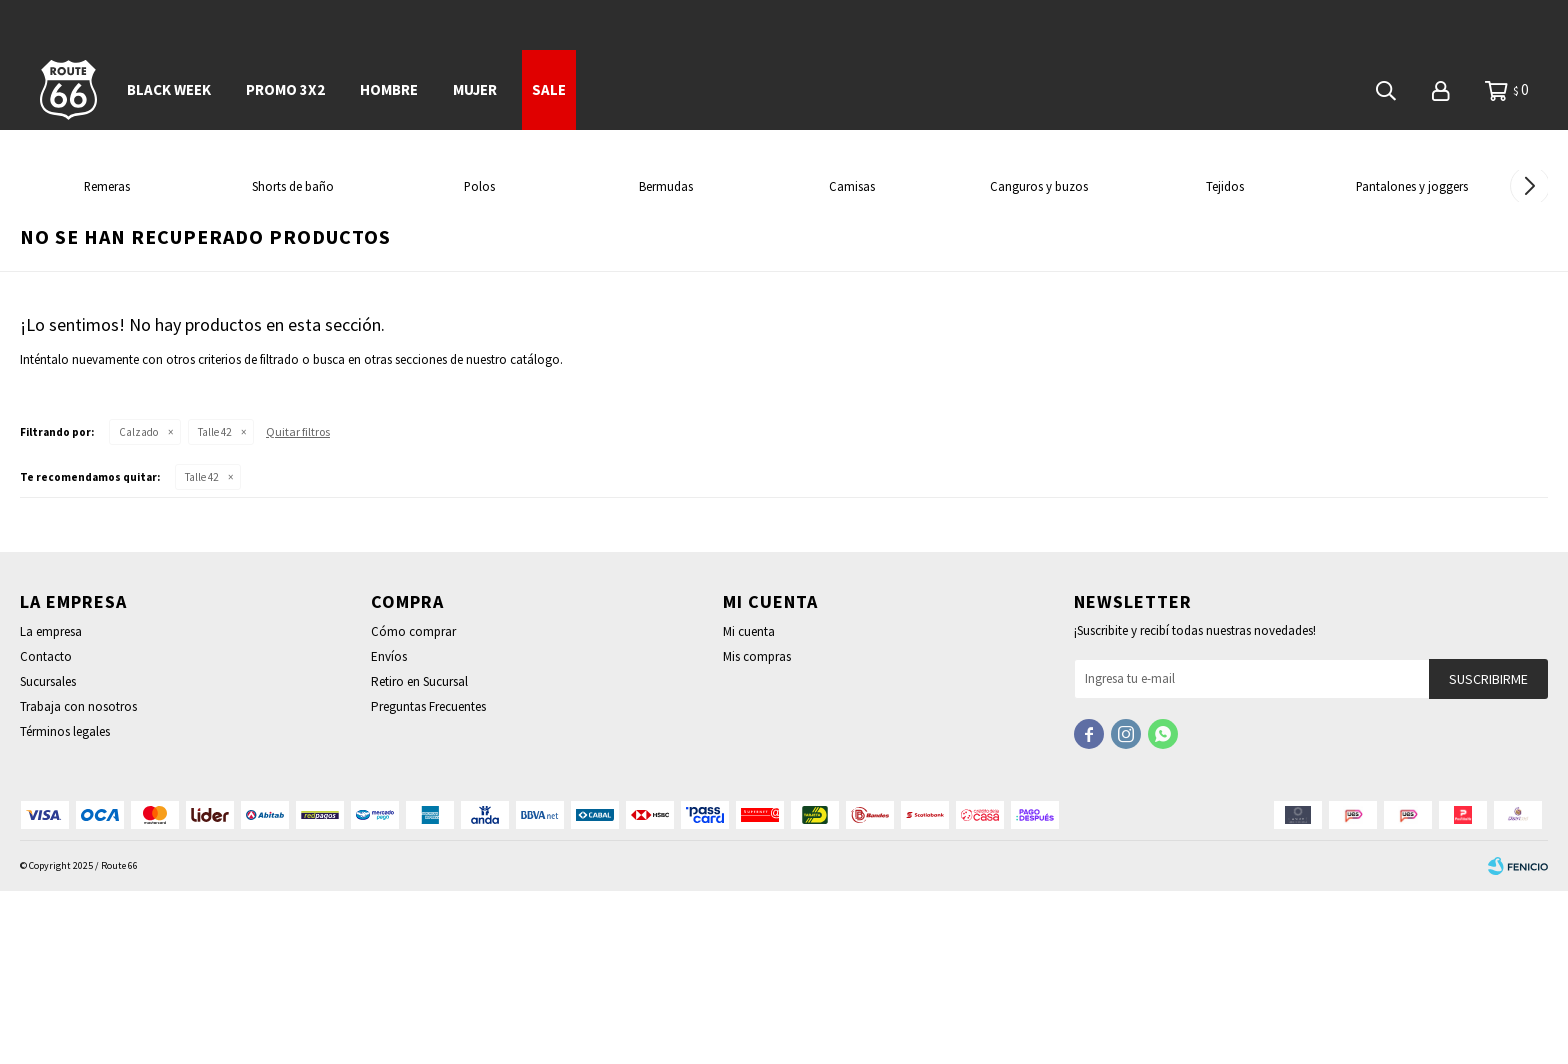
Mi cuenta (749, 804)
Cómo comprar (413, 804)
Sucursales (48, 854)
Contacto (46, 829)
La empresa (51, 804)
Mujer (475, 89)
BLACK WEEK (169, 89)
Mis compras (757, 829)
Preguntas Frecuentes (428, 879)
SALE (549, 89)
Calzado (138, 605)
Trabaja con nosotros (78, 879)
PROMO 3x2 (285, 89)
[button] (1529, 273)
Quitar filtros (298, 604)
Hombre (389, 89)
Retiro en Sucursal (419, 854)
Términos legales (65, 904)
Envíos (389, 829)
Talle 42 (214, 605)
